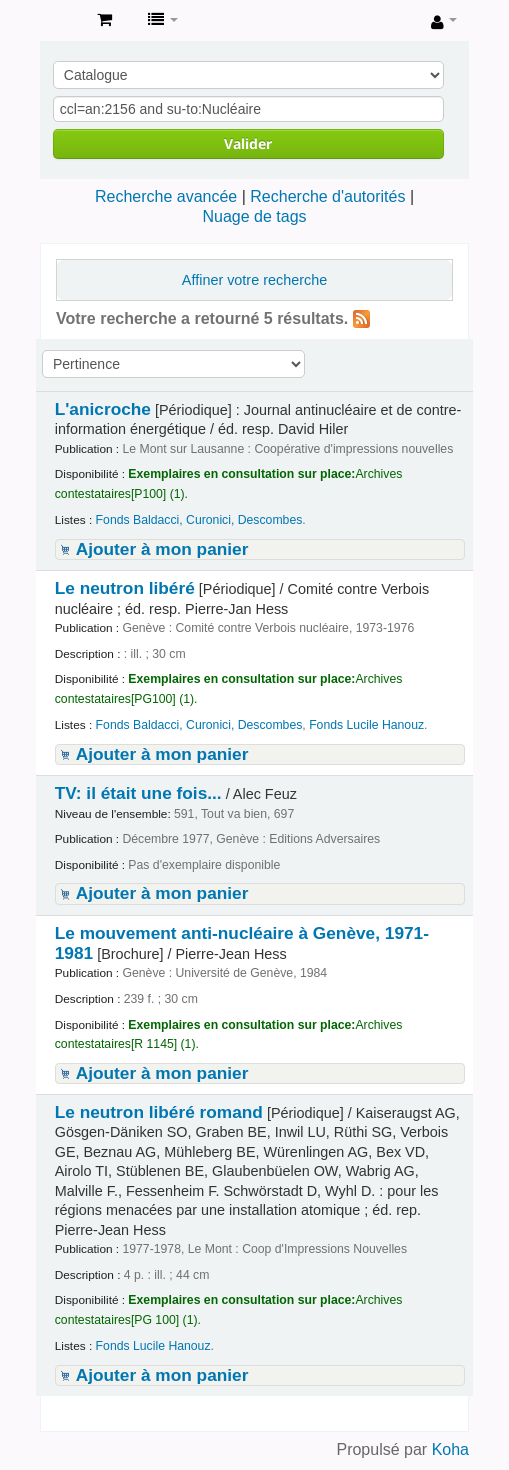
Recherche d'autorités (327, 196)
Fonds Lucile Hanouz (366, 725)
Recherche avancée (166, 196)
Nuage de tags (254, 216)
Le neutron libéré (125, 588)
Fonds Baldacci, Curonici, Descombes (199, 520)
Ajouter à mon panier (162, 549)
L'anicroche (103, 409)
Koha (450, 1449)
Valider (248, 143)
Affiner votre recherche (254, 280)
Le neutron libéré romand (159, 1112)
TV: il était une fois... (138, 793)
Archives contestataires (61, 21)
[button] (104, 20)
